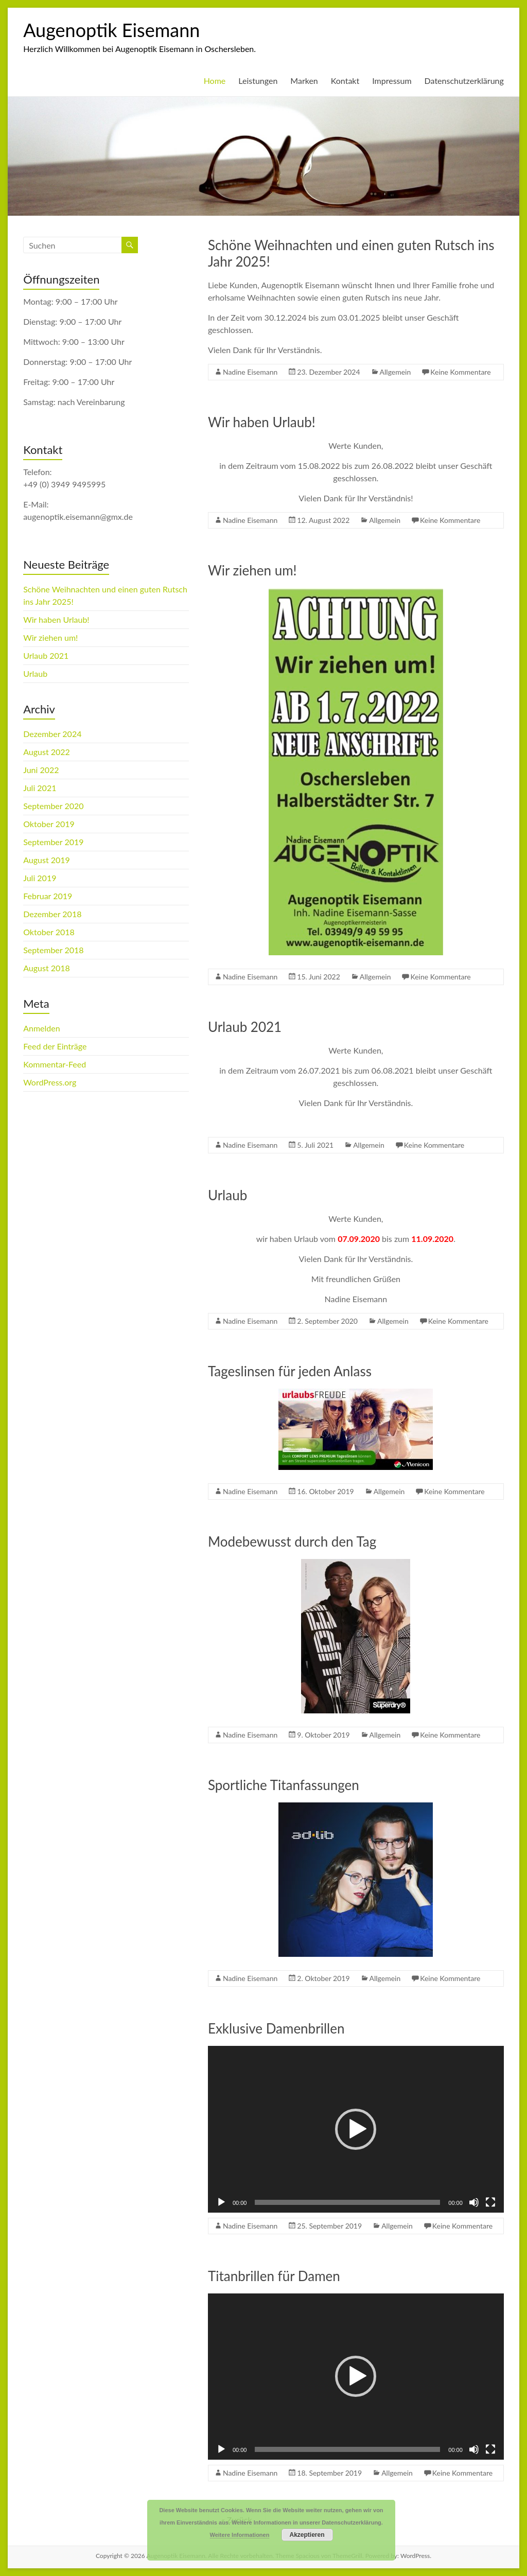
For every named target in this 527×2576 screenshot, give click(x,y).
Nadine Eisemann (250, 371)
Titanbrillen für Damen (274, 2276)
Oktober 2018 (49, 932)
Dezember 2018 (52, 914)
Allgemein (395, 371)
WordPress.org (49, 1082)
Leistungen (257, 80)
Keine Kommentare (460, 371)
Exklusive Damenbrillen (276, 2028)
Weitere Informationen (240, 2535)
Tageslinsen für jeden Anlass (290, 1371)
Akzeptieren (306, 2534)
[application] (356, 2129)
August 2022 (46, 752)
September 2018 (53, 950)
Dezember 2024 (52, 734)
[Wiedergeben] (221, 2202)
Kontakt (345, 80)
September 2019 (53, 842)
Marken (304, 80)
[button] (355, 2129)
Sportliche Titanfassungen (283, 1785)
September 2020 (53, 806)
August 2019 (46, 860)
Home (215, 80)
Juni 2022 (41, 770)
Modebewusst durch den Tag (292, 1541)
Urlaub (227, 1195)
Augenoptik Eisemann (111, 30)
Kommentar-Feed (54, 1064)
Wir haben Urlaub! (261, 422)
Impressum (391, 80)
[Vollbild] (490, 2202)
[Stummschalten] (474, 2202)
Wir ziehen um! (252, 570)
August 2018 (46, 968)
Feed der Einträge (54, 1046)
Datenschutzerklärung (464, 80)
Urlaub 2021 (245, 1027)
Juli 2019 (39, 878)
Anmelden (41, 1028)
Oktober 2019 (49, 824)
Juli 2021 (39, 788)
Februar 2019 (47, 896)
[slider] (347, 2202)
